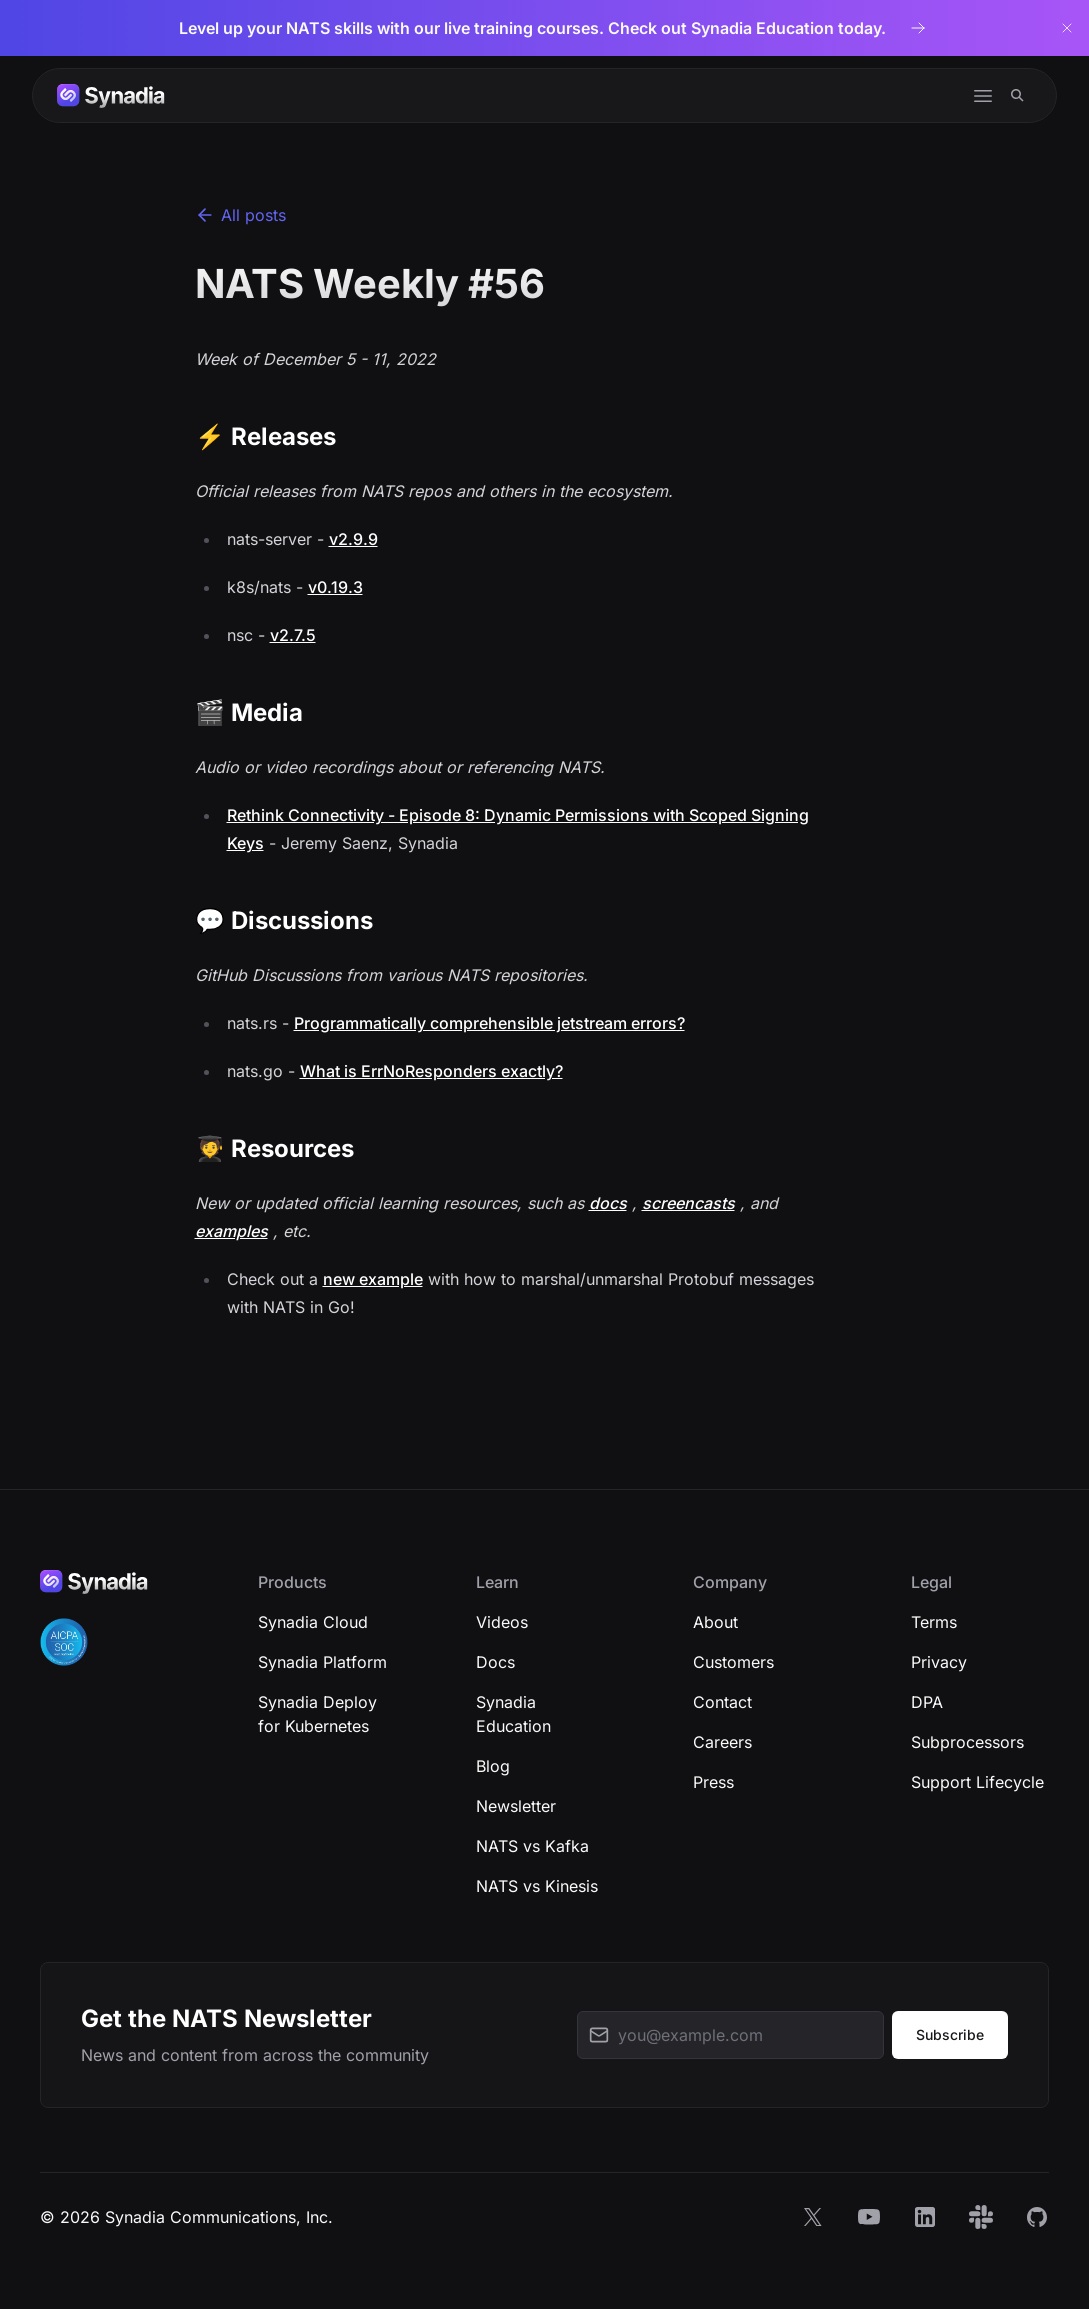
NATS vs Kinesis (537, 1886)
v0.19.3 (335, 587)
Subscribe (950, 2034)
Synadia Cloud (313, 1622)
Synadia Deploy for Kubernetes (317, 1714)
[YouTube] (869, 2217)
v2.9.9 (353, 539)
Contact (722, 1702)
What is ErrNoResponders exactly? (431, 1071)
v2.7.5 (293, 635)
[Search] (1017, 95)
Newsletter (516, 1806)
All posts (240, 215)
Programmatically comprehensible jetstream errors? (489, 1023)
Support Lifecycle (977, 1782)
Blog (493, 1766)
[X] (813, 2217)
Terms (934, 1622)
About (715, 1622)
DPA (927, 1702)
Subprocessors (967, 1742)
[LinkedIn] (925, 2217)
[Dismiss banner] (1067, 28)
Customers (733, 1662)
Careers (722, 1742)
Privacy (939, 1662)
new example (373, 1279)
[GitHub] (1037, 2217)
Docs (495, 1662)
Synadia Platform (322, 1662)
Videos (502, 1622)
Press (713, 1782)
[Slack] (981, 2217)
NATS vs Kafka (532, 1846)
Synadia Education (513, 1714)
